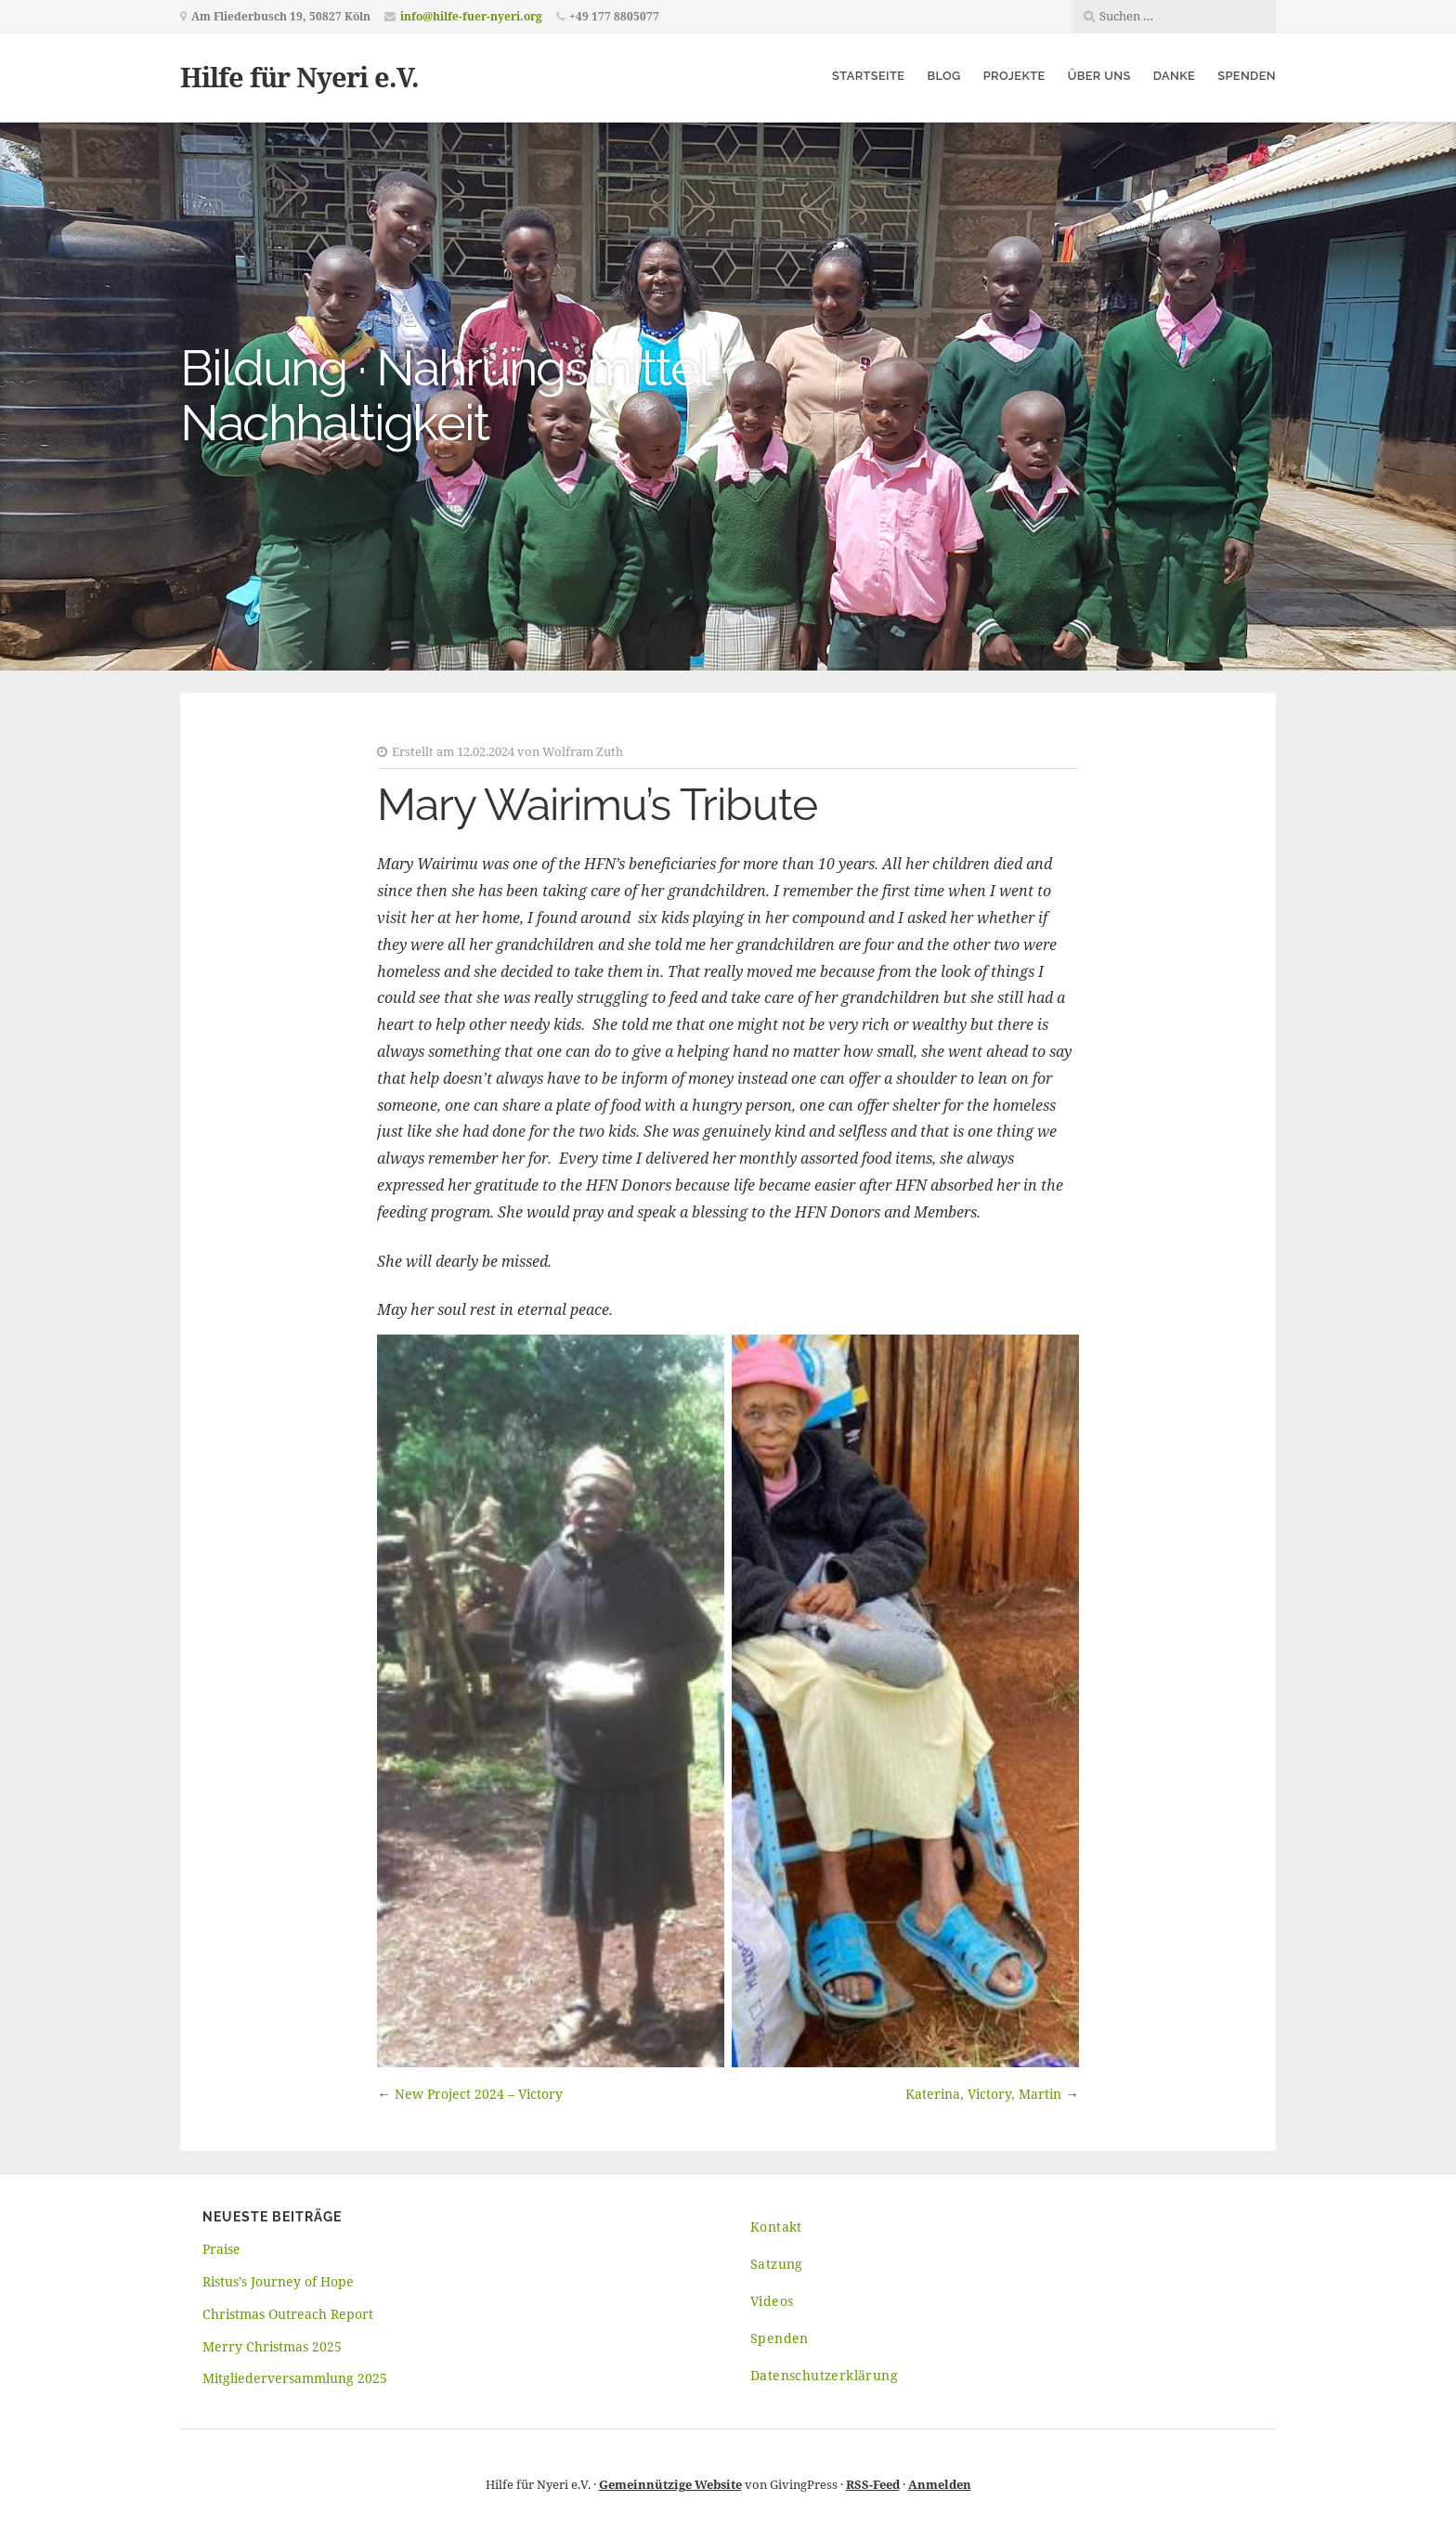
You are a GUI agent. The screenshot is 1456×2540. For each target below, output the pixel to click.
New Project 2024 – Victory (479, 2094)
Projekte (1014, 76)
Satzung (776, 2264)
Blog (943, 76)
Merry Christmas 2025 (272, 2346)
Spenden (1246, 76)
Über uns (1099, 76)
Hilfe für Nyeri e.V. (299, 77)
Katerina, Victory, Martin (983, 2094)
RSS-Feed (873, 2484)
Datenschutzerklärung (824, 2375)
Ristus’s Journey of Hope (278, 2281)
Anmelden (939, 2484)
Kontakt (776, 2226)
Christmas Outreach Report (287, 2314)
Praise (221, 2249)
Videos (771, 2301)
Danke (1174, 76)
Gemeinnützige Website (670, 2484)
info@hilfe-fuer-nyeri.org (471, 16)
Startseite (868, 76)
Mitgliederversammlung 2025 (294, 2378)
